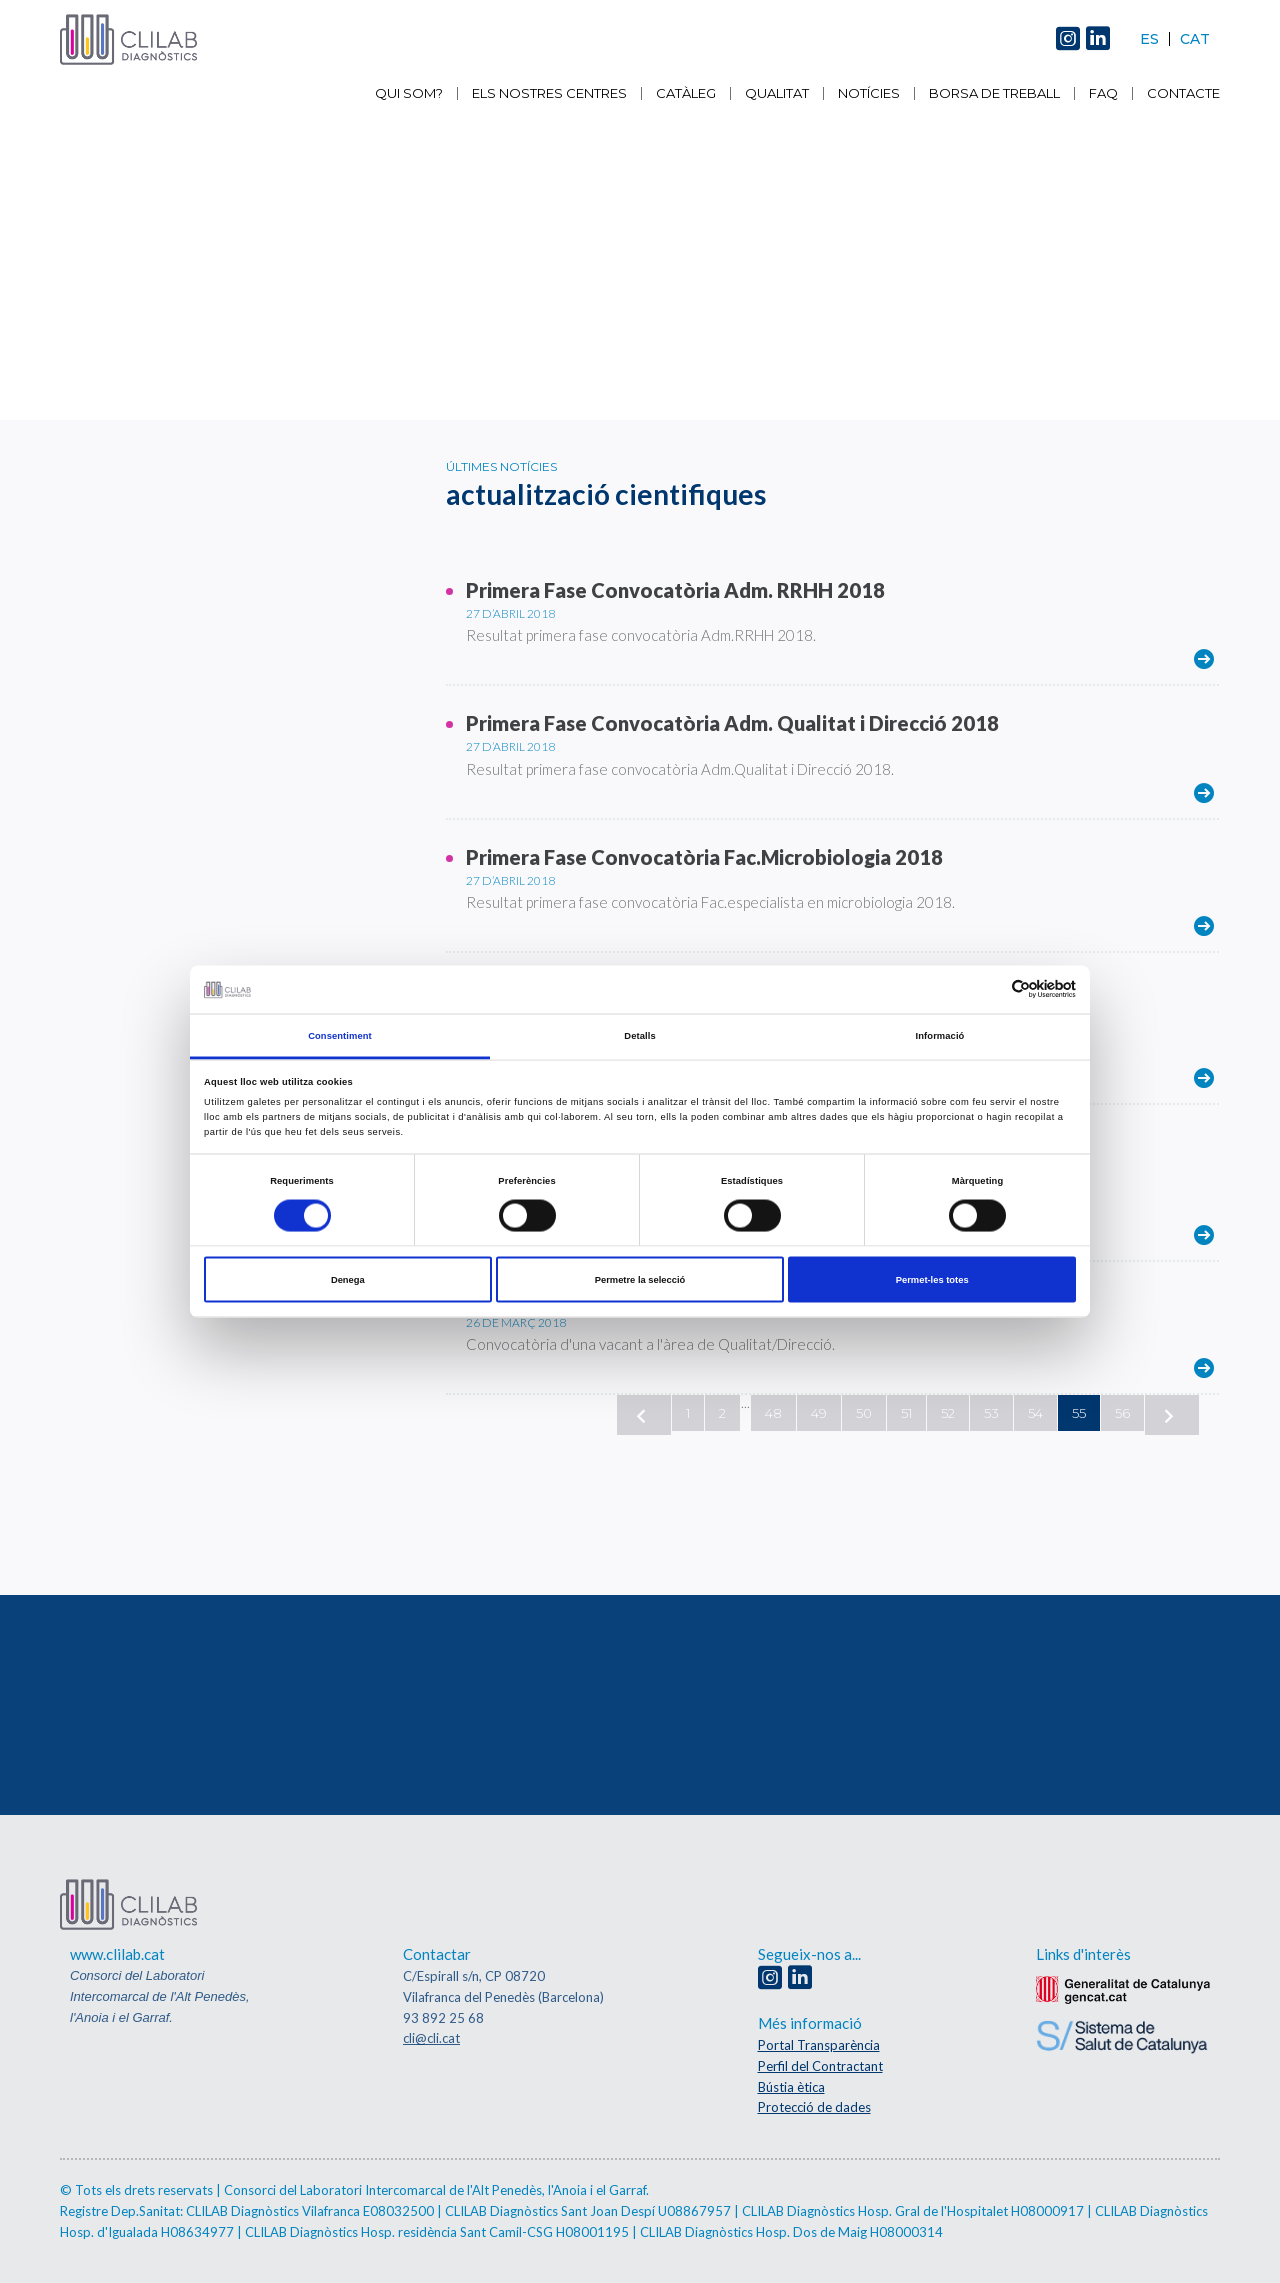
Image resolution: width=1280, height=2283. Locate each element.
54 (1035, 1413)
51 (906, 1413)
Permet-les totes (932, 1280)
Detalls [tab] (639, 1035)
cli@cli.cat (431, 2038)
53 (991, 1413)
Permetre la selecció (640, 1280)
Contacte (1183, 93)
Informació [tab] (940, 1035)
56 (1122, 1413)
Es (1149, 39)
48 (773, 1413)
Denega (348, 1280)
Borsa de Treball (994, 93)
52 (948, 1413)
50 (864, 1413)
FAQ (1103, 93)
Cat (1195, 39)
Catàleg (686, 93)
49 (819, 1413)
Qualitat (777, 93)
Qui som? (409, 93)
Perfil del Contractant (820, 2066)
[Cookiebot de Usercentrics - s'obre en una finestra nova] (988, 989)
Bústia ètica (791, 2087)
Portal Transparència (819, 2045)
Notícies (869, 93)
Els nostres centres (549, 93)
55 (1079, 1413)
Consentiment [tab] (340, 1035)
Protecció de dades (814, 2107)
